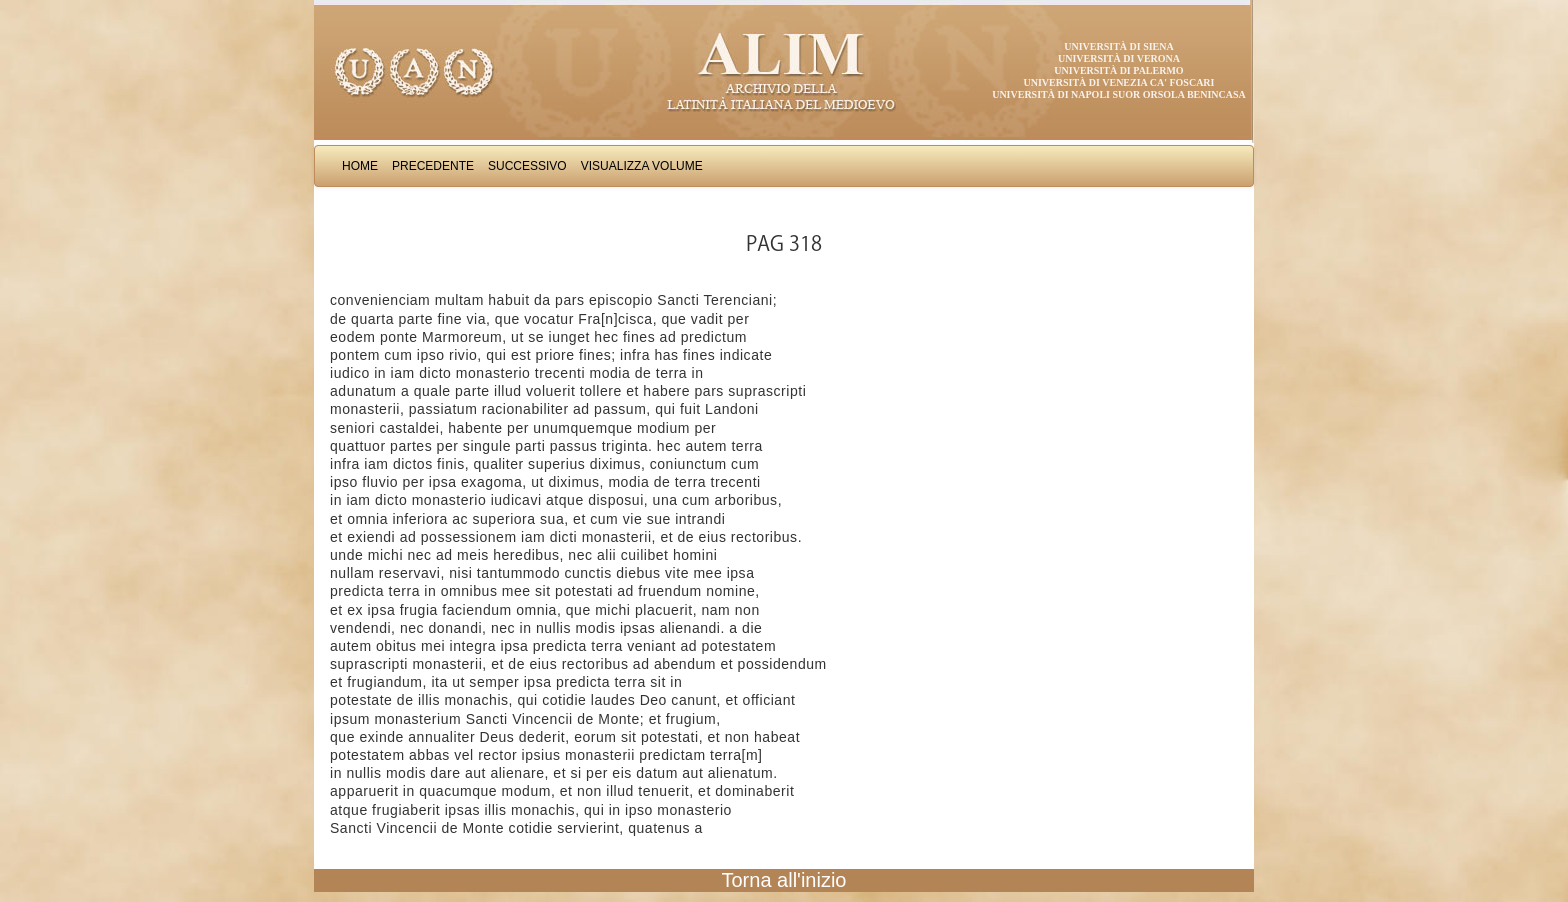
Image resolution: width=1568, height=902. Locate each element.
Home (360, 166)
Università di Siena (1118, 46)
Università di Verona (1119, 58)
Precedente (433, 166)
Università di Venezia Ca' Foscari (1119, 82)
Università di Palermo (1118, 70)
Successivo (527, 166)
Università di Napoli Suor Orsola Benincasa (1119, 94)
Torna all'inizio (784, 880)
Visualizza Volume (642, 166)
